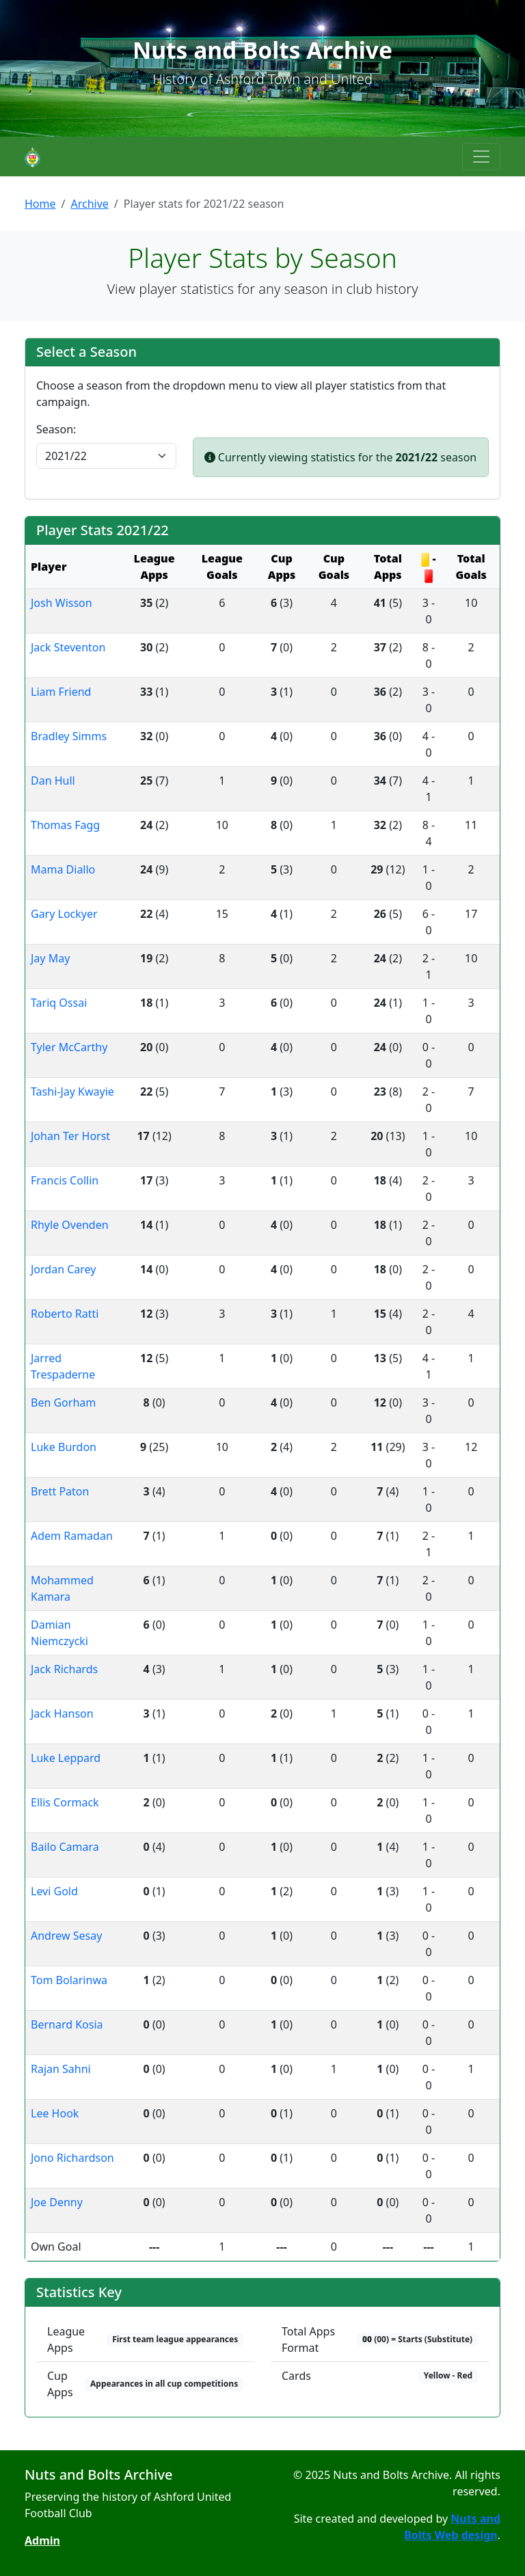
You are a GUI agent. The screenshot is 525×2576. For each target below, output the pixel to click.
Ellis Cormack (65, 1802)
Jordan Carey (63, 1269)
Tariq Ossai (59, 1002)
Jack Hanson (62, 1713)
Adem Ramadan (72, 1535)
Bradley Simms (69, 736)
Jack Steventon (68, 647)
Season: (56, 429)
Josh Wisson (61, 602)
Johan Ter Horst (70, 1135)
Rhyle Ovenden (70, 1224)
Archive (89, 203)
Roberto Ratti (64, 1313)
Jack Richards (64, 1669)
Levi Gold (54, 1891)
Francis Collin (64, 1180)
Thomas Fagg (65, 824)
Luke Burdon (63, 1446)
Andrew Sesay (66, 1935)
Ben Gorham (63, 1402)
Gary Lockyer (64, 913)
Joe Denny (57, 2202)
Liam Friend (61, 691)
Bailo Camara (65, 1846)
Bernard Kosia (67, 2024)
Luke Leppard (65, 1757)
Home (40, 203)
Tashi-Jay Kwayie (72, 1091)
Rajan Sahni (61, 2068)
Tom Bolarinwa (69, 1980)
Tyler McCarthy (69, 1047)
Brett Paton (60, 1491)
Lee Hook (55, 2113)
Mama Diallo (63, 869)
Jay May (50, 958)
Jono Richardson (72, 2157)
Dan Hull (53, 780)
